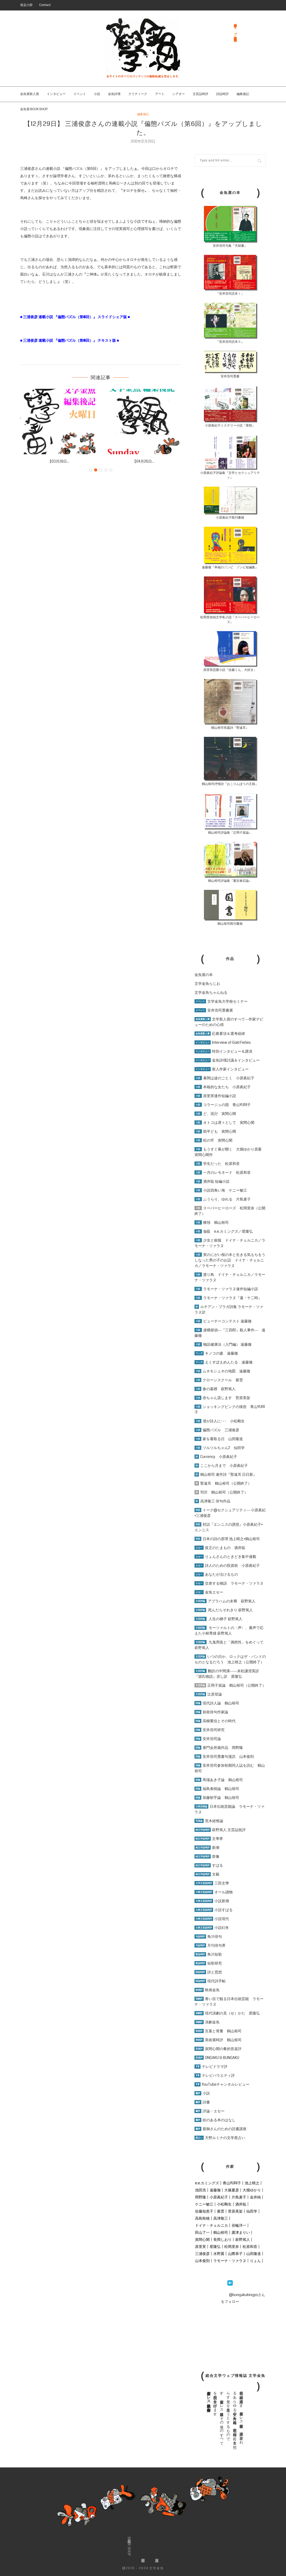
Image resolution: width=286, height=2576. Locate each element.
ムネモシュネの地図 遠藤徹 (222, 1371)
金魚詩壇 (114, 94)
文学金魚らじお (207, 983)
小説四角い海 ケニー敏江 (221, 1190)
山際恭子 (235, 2253)
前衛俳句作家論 (211, 1712)
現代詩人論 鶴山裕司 (217, 1703)
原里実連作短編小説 (215, 1095)
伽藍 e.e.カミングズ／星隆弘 (224, 1231)
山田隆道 (253, 2253)
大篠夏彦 (231, 2190)
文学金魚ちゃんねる (211, 992)
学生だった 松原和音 (217, 1163)
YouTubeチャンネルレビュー (222, 2084)
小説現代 (212, 1918)
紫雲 (220, 2211)
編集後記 (243, 94)
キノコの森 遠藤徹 (216, 1353)
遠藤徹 (215, 2190)
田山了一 (202, 2232)
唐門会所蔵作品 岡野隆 (219, 1747)
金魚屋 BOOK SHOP (34, 109)
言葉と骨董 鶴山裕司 (218, 2031)
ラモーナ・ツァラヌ (229, 2261)
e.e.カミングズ (207, 2183)
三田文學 (212, 1883)
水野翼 (218, 2253)
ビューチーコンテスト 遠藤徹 (223, 1321)
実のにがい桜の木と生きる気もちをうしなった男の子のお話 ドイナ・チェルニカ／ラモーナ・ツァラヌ (230, 1260)
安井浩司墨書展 (214, 1010)
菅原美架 (235, 2211)
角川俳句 (208, 1936)
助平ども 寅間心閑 (215, 1131)
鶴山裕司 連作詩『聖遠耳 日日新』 (226, 1474)
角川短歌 (208, 1954)
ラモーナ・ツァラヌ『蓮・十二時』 (228, 1297)
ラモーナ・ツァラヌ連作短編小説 (226, 1289)
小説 (97, 94)
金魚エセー (209, 1592)
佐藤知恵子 (204, 2211)
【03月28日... (58, 461)
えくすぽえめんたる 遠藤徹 (224, 1362)
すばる (209, 1865)
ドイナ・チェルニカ (211, 2225)
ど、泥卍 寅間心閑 (215, 1113)
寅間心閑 (202, 2239)
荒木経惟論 (209, 1820)
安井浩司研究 (210, 1729)
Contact (45, 5)
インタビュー (56, 94)
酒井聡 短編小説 (212, 1181)
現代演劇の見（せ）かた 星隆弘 (227, 2013)
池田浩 (200, 2190)
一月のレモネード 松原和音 (223, 1172)
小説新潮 (212, 1901)
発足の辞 (26, 5)
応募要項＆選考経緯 (220, 1033)
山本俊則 (202, 2261)
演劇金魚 (207, 2022)
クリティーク (137, 94)
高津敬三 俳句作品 (212, 1501)
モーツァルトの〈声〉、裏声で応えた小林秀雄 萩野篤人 (229, 1630)
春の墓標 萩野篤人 (215, 1388)
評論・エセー (210, 2111)
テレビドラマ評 (211, 2066)
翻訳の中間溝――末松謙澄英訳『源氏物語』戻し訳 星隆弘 (227, 1673)
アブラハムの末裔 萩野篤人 (225, 1601)
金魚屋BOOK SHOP (129, 2546)
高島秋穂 (202, 2218)
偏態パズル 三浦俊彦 (217, 1430)
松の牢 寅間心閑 (213, 1140)
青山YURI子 (232, 2183)
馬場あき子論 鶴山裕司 (219, 1779)
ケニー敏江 (204, 2204)
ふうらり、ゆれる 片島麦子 (223, 1199)
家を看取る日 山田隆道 (219, 1438)
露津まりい (241, 2232)
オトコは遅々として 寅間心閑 (224, 1122)
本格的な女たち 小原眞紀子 (223, 1087)
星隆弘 (215, 2246)
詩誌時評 (222, 94)
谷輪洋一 (239, 2225)
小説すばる (214, 1909)
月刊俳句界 (210, 1945)
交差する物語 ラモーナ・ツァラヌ (229, 1583)
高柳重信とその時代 (215, 1721)
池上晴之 (252, 2183)
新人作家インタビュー (222, 1069)
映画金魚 (207, 1990)
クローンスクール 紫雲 (219, 1380)
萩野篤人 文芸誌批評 (220, 1829)
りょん (255, 2261)
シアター (178, 94)
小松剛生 (224, 2204)
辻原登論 (208, 1694)
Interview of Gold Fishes (223, 1042)
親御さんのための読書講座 (221, 2128)
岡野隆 (200, 2197)
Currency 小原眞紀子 (216, 1456)
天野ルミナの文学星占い (220, 2137)
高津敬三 (220, 2218)
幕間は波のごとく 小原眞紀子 (224, 1078)
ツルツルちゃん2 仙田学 (220, 1447)
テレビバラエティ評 (215, 2075)
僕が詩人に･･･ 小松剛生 (220, 1421)
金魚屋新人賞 (29, 94)
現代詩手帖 (210, 1981)
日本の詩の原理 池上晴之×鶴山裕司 (227, 1538)
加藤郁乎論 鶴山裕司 (217, 1797)
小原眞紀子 (219, 2197)
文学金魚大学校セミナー (221, 1001)
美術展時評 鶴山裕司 (218, 2039)
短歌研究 (208, 1963)
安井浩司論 (208, 1738)
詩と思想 (208, 1972)
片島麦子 (239, 2197)
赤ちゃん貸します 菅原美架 (222, 1397)
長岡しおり (222, 2239)
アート (159, 94)
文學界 (209, 1838)
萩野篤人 (242, 2239)
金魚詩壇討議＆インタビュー (227, 1060)
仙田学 (251, 2211)
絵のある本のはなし (215, 2120)
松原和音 (250, 2246)
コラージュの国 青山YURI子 (223, 1104)
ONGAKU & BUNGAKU (217, 2057)
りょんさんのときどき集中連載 (225, 1556)
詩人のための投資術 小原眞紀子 (227, 1565)
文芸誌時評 (200, 94)
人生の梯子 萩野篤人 (218, 1618)
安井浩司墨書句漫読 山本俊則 (224, 1756)
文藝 (207, 1874)
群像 (207, 1856)
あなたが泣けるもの (216, 1574)
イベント (79, 94)
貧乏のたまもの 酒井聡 (220, 1547)
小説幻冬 (212, 1927)
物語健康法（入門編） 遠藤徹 (223, 1344)
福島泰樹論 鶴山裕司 (217, 1788)
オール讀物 (214, 1892)
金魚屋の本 (204, 974)
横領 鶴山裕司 (212, 1222)
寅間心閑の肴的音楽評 (218, 2048)
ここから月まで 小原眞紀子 (221, 1465)
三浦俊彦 (202, 2253)
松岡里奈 (231, 2246)
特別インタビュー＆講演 (223, 1051)
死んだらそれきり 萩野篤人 (224, 1610)
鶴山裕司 (220, 2232)
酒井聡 (240, 2204)
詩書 (202, 2102)
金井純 (255, 2197)
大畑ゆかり (252, 2190)
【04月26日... (143, 461)
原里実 (200, 2246)
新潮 (207, 1847)
